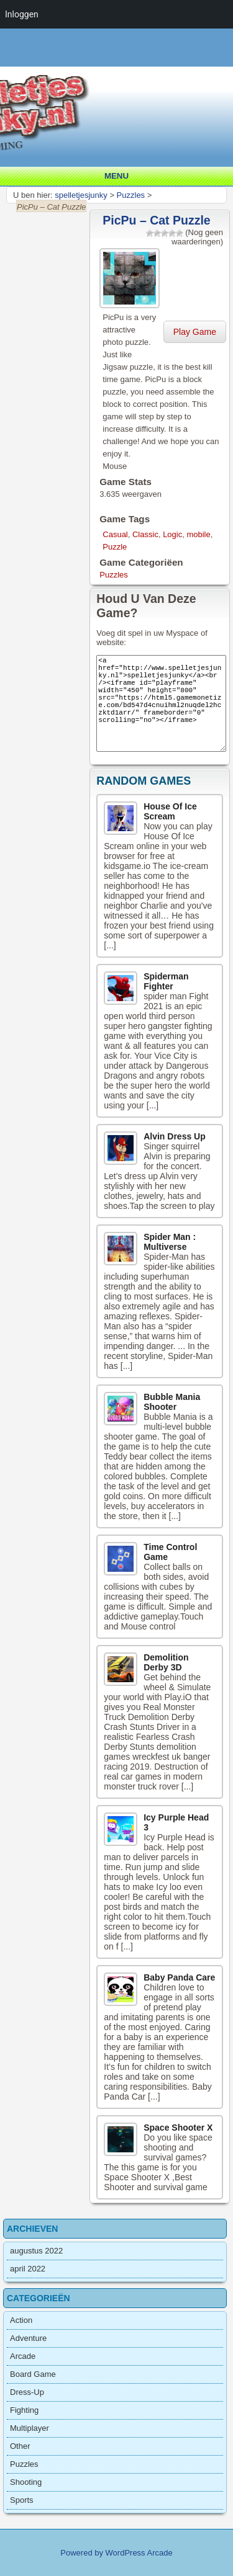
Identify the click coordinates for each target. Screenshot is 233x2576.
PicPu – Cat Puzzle (156, 220)
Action (21, 2320)
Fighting (24, 2410)
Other (20, 2446)
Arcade (22, 2356)
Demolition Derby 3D (166, 1662)
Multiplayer (29, 2428)
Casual (115, 534)
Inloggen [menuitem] (22, 14)
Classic (145, 534)
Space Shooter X (178, 2128)
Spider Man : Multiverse (170, 1242)
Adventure (28, 2338)
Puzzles (113, 574)
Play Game (194, 332)
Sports (22, 2500)
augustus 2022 (36, 2250)
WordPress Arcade (139, 2552)
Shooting (26, 2482)
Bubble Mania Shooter (172, 1402)
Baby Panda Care (179, 1977)
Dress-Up (27, 2392)
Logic (172, 534)
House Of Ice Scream (170, 811)
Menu (116, 175)
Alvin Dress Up (175, 1136)
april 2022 (27, 2268)
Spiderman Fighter (166, 981)
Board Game (33, 2374)
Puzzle (115, 546)
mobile (198, 534)
